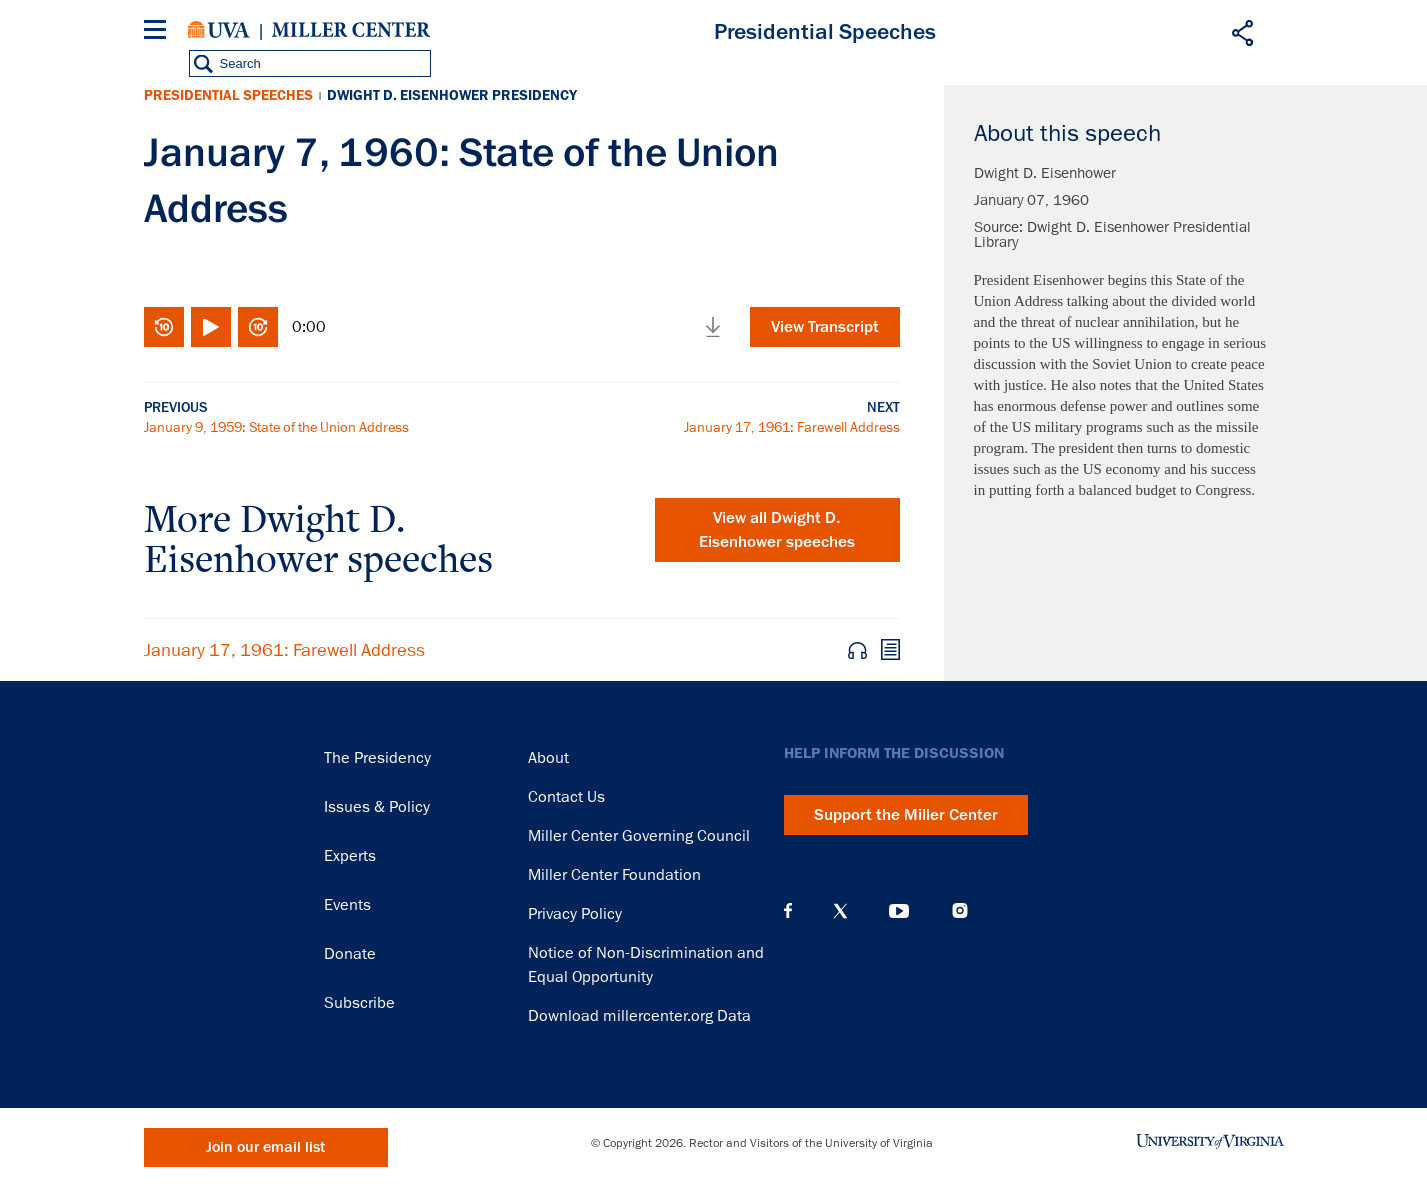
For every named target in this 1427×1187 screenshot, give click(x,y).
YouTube (899, 911)
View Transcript (825, 327)
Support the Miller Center (906, 815)
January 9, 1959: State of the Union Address (276, 427)
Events (347, 905)
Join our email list (265, 1147)
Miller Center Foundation (614, 875)
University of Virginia (219, 30)
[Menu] (159, 32)
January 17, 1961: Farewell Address (792, 427)
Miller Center (351, 30)
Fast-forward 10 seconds (258, 327)
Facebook (788, 911)
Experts (350, 856)
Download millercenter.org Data (639, 1016)
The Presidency (377, 758)
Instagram (960, 910)
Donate (350, 954)
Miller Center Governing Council (639, 836)
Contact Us (566, 797)
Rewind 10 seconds (164, 327)
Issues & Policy (377, 807)
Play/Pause (211, 327)
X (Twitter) (840, 911)
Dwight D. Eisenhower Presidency (452, 95)
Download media (713, 327)
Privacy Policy (575, 914)
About (548, 758)
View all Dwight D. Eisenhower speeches (777, 530)
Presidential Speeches (228, 95)
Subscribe (359, 1003)
